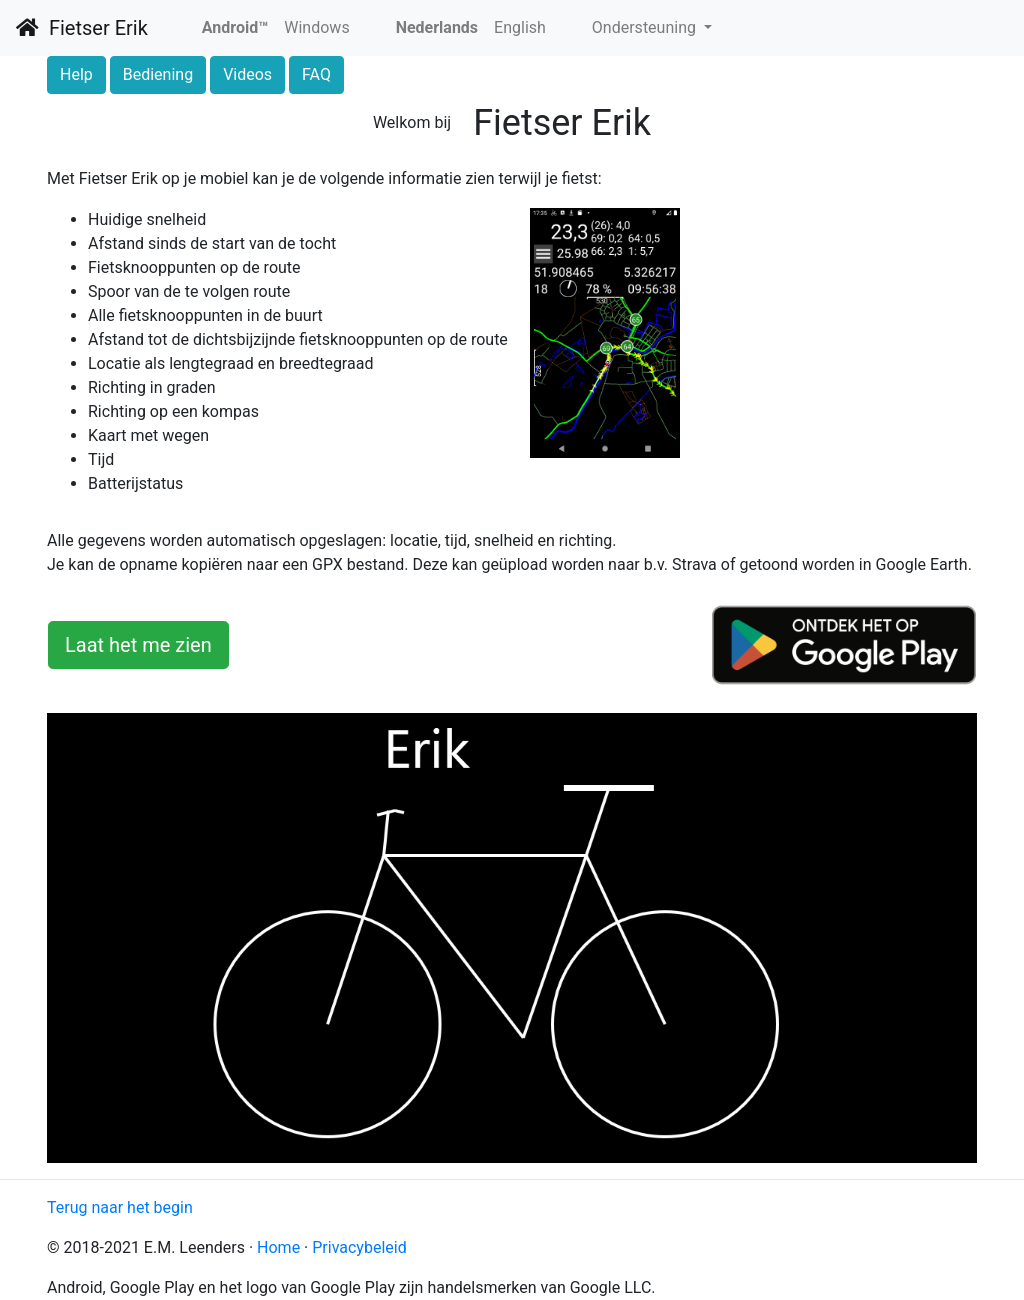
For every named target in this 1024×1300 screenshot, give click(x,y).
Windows (316, 27)
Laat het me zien (138, 645)
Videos (247, 74)
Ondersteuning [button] (646, 27)
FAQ (316, 74)
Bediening (158, 74)
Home (278, 1247)
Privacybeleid (359, 1247)
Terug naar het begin (120, 1207)
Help (76, 74)
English (520, 27)
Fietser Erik (82, 28)
